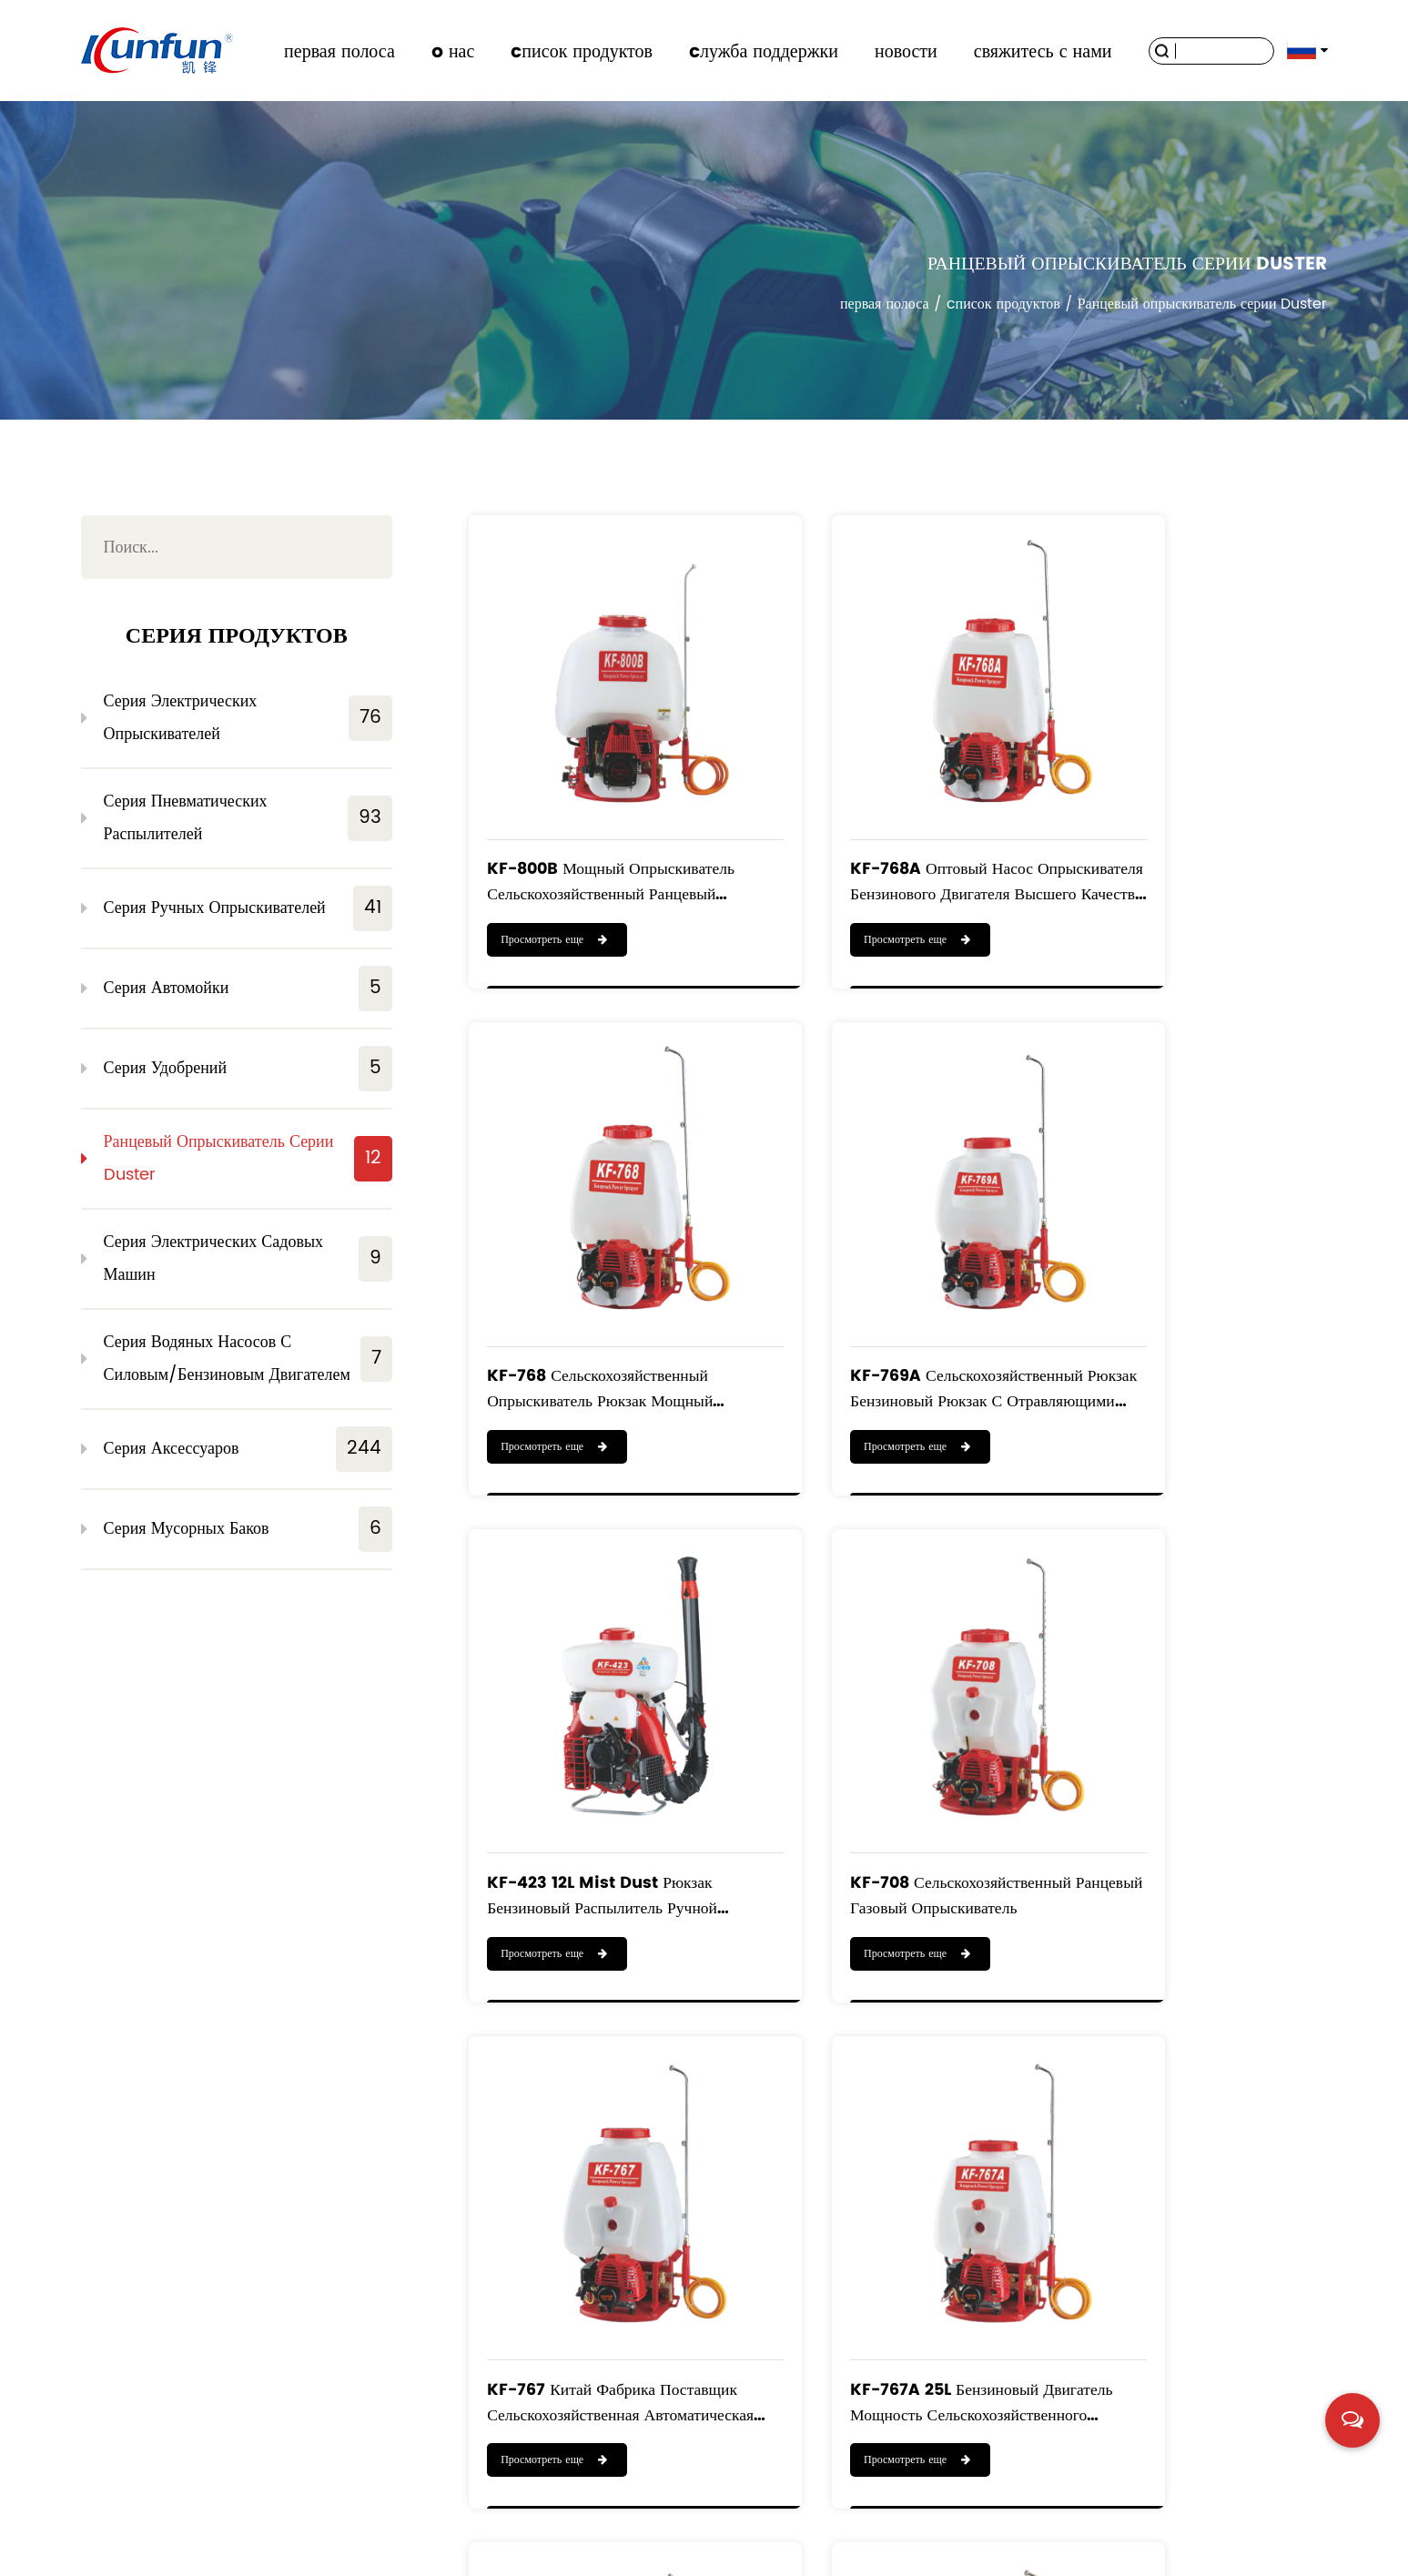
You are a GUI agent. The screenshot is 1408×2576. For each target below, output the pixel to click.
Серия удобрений (248, 1068)
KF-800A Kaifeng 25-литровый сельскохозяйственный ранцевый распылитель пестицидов (578, 2137)
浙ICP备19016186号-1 (1265, 2551)
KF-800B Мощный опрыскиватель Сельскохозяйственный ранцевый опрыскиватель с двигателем (586, 815)
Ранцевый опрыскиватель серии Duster (248, 1158)
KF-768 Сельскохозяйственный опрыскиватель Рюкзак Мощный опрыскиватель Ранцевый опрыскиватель (1193, 815)
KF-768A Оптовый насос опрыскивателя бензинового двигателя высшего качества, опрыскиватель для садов (890, 815)
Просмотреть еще (554, 873)
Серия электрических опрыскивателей (248, 717)
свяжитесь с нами (1043, 51)
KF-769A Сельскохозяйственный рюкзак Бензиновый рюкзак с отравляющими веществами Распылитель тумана (596, 1256)
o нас (452, 51)
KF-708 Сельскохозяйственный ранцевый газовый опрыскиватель (1193, 1256)
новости (906, 51)
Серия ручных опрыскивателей (248, 908)
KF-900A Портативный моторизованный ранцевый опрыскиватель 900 (1177, 2137)
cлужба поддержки (763, 51)
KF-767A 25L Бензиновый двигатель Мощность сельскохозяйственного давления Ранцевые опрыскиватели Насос (881, 1696)
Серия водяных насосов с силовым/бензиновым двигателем (248, 1358)
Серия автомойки (248, 988)
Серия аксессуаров (248, 1449)
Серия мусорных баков (248, 1529)
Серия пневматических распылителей (248, 817)
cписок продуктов (582, 51)
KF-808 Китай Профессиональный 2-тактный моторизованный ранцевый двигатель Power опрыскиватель (895, 2137)
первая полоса (339, 51)
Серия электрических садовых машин (248, 1258)
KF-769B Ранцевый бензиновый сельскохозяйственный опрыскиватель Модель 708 (1180, 1696)
